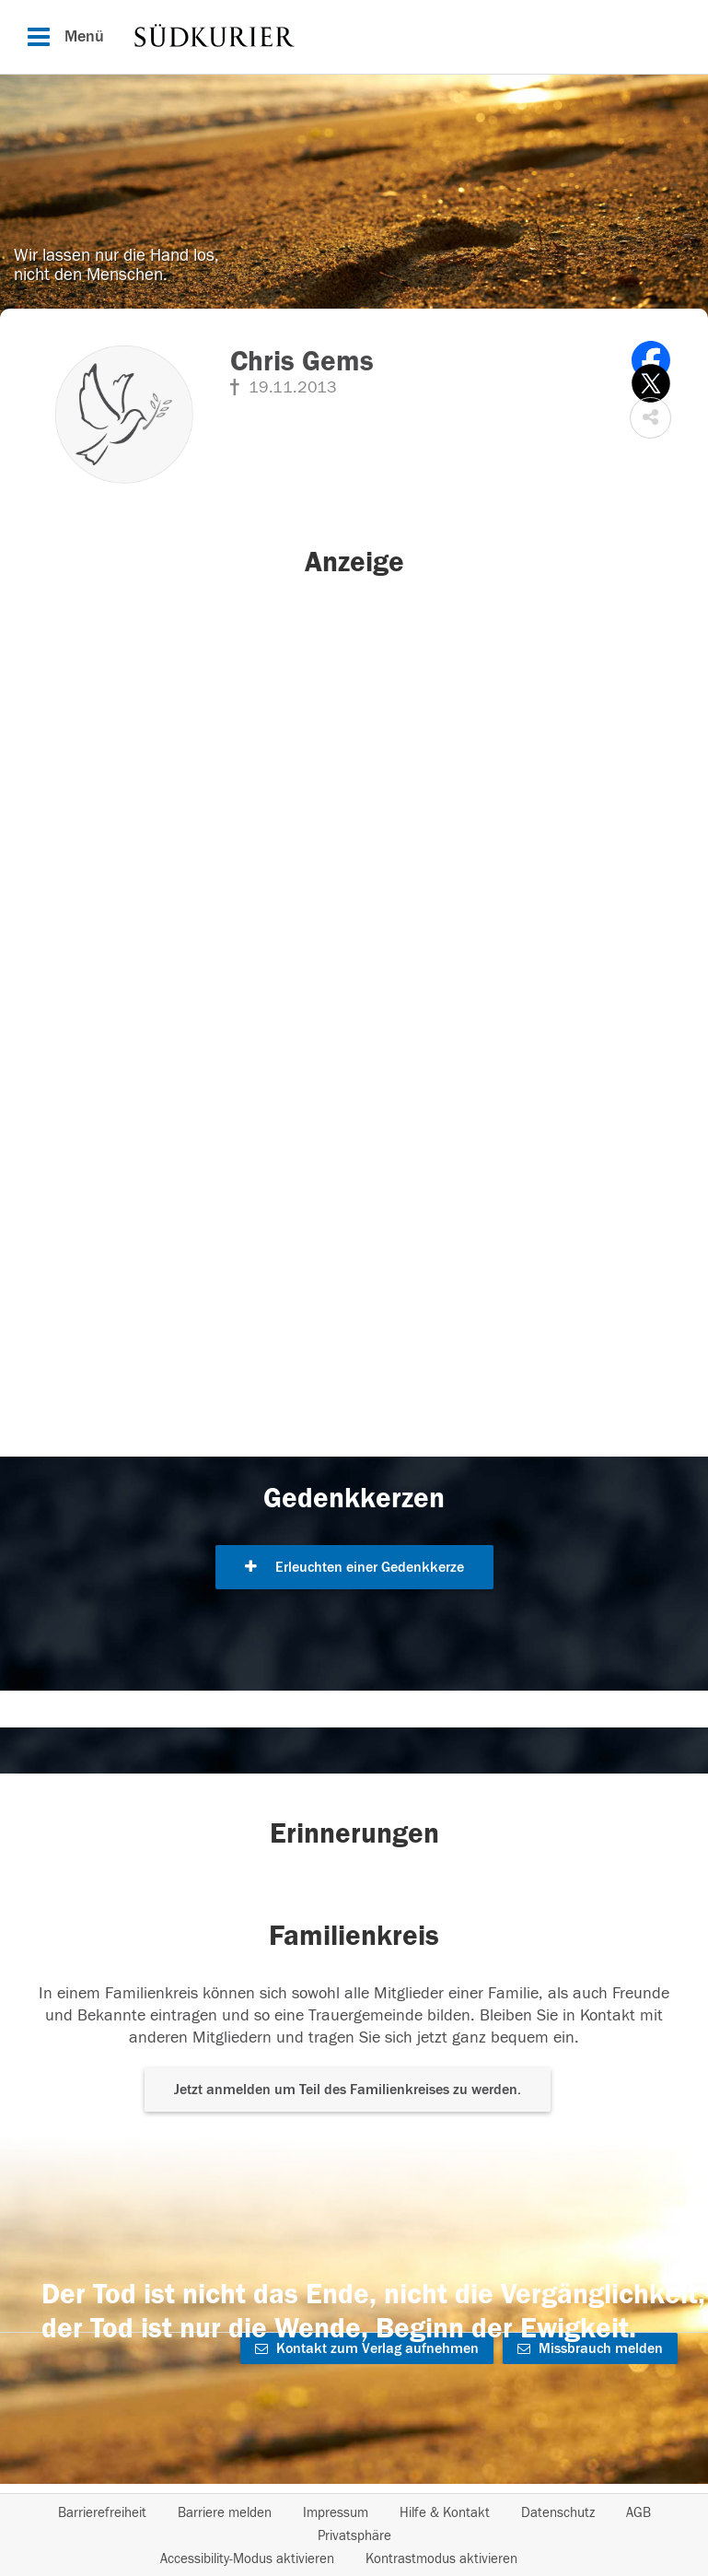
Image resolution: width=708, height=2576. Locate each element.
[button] (650, 418)
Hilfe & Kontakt (445, 2513)
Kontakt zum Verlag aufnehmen (367, 2348)
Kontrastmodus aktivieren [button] (441, 2559)
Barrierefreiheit (102, 2513)
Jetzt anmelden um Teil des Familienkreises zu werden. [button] (347, 2089)
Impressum (335, 2513)
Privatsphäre (354, 2536)
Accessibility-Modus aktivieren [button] (247, 2559)
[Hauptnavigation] (354, 37)
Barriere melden (225, 2513)
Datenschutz (558, 2513)
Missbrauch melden (590, 2348)
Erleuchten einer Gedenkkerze (354, 1567)
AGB (638, 2513)
